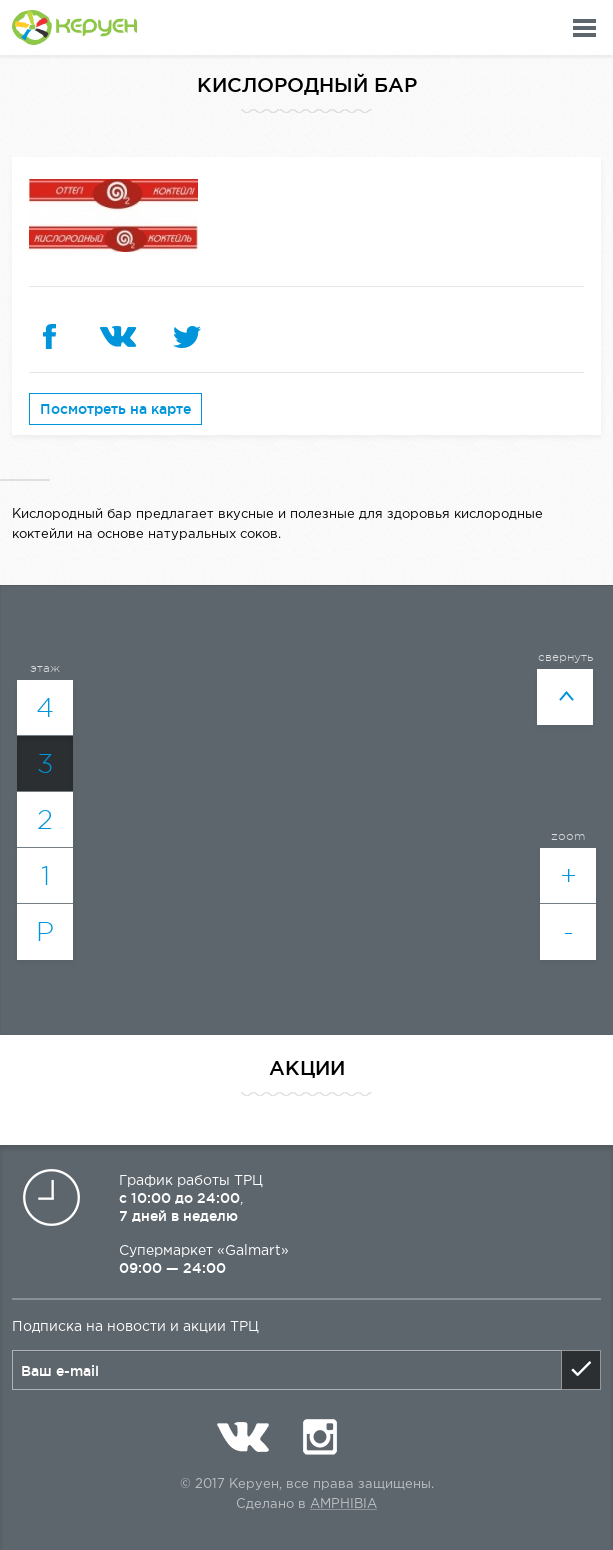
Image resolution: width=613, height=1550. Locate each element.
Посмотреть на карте (115, 409)
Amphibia (343, 1504)
